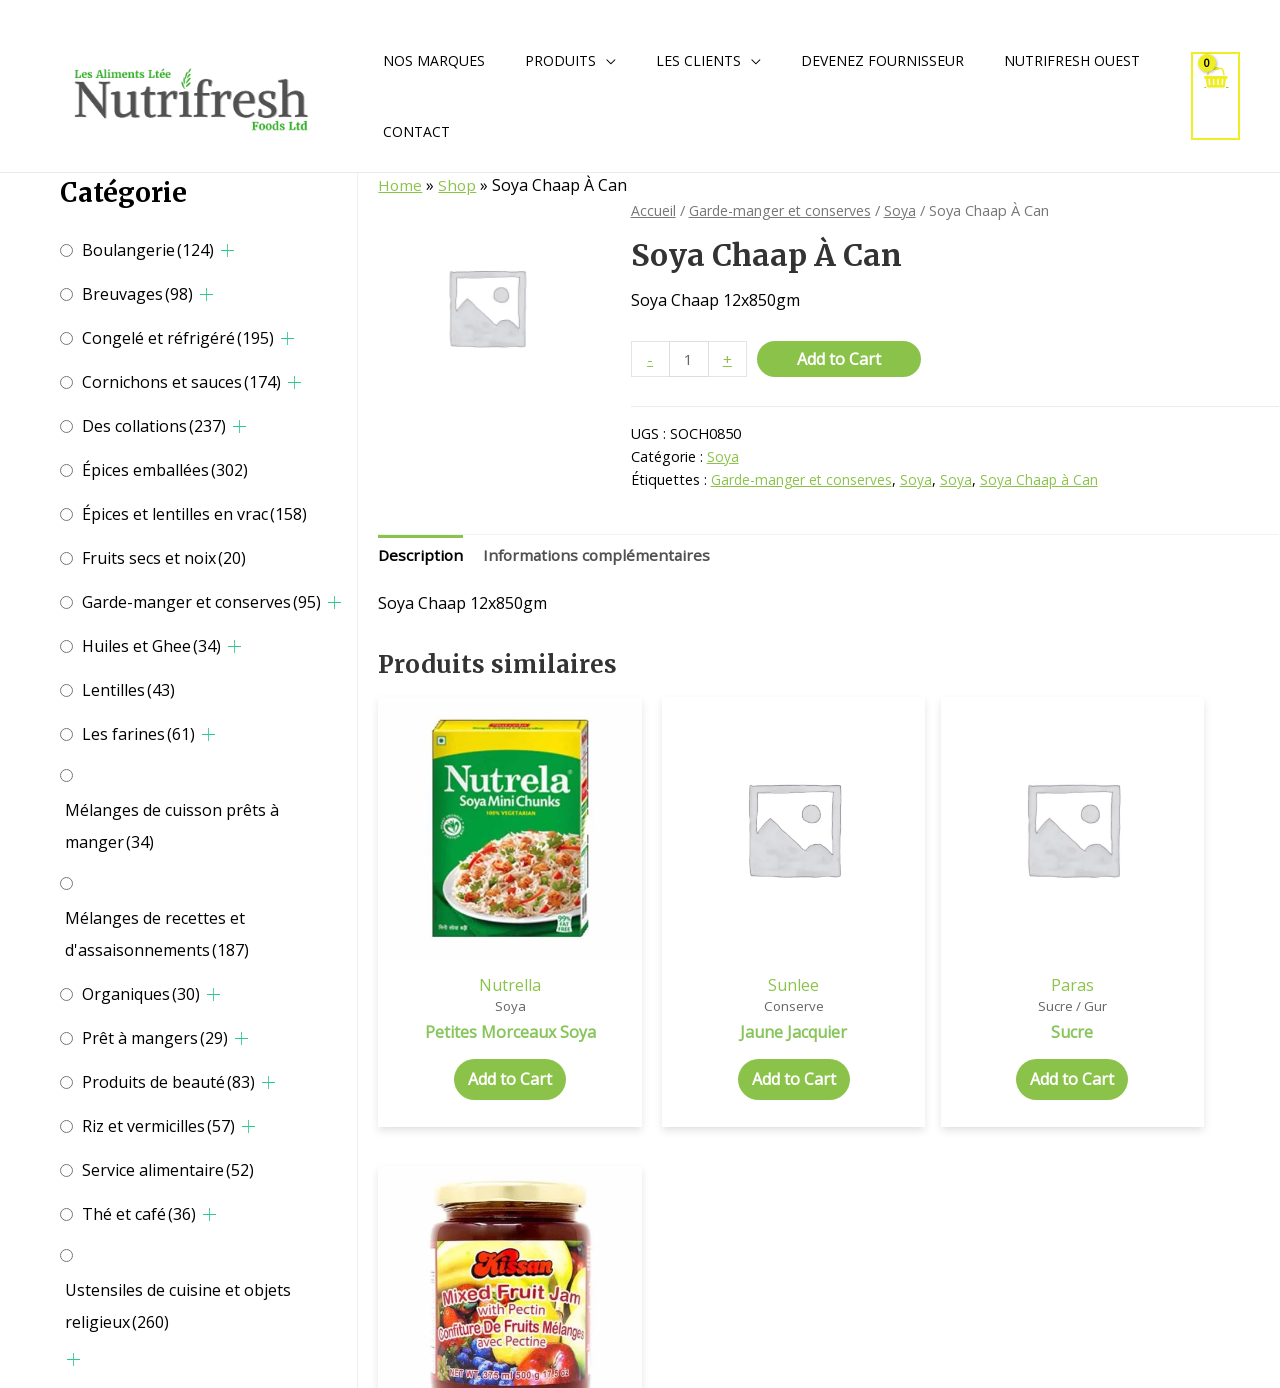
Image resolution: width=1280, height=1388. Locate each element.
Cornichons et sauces (181, 382)
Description (421, 557)
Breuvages (137, 294)
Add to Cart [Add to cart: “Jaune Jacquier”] (714, 1032)
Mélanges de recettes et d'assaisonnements (157, 934)
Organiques (141, 994)
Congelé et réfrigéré (178, 338)
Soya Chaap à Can (1042, 480)
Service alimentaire (168, 1170)
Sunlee (713, 935)
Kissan (1173, 935)
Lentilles (128, 690)
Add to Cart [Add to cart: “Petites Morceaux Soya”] (483, 1032)
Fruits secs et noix (164, 558)
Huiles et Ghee (151, 646)
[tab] (421, 558)
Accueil (653, 210)
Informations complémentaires (601, 557)
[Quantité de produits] (690, 359)
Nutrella (483, 935)
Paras (943, 935)
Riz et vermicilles (158, 1126)
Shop (458, 185)
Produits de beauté (168, 1082)
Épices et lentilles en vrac (194, 514)
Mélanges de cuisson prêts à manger (172, 826)
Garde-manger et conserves (201, 602)
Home (400, 185)
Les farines (138, 734)
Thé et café (139, 1214)
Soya (906, 210)
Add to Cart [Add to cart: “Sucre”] (944, 1032)
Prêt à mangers (155, 1038)
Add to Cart (841, 359)
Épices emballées (165, 470)
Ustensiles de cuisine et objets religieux (178, 1306)
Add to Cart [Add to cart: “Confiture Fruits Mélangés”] (1174, 1053)
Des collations (154, 426)
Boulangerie (148, 250)
